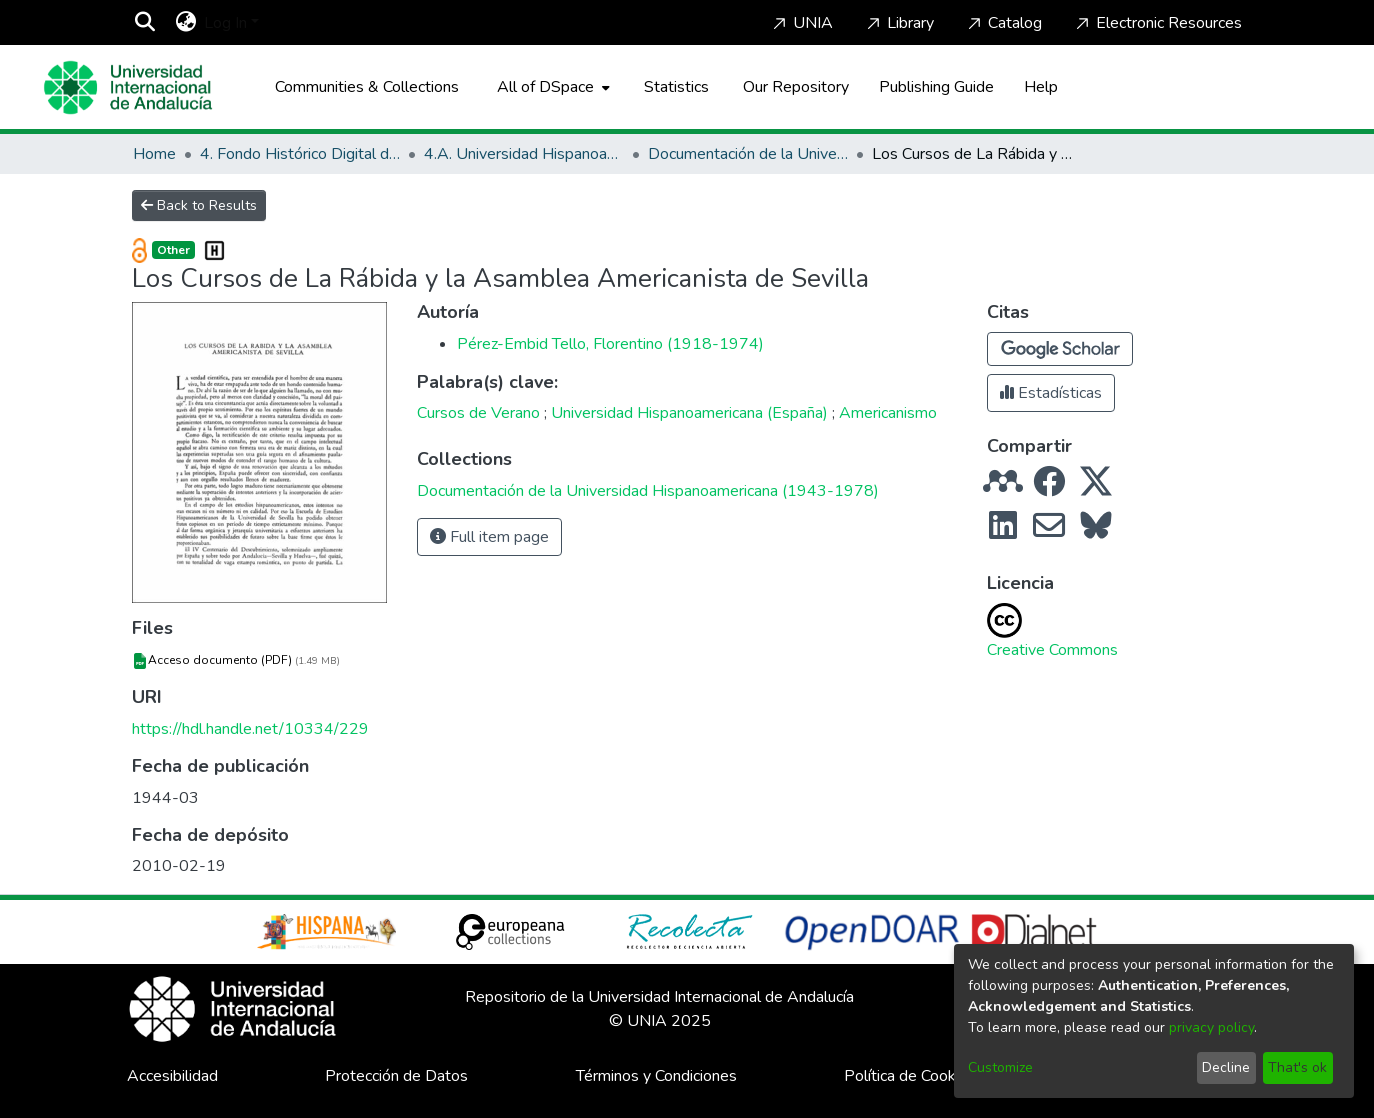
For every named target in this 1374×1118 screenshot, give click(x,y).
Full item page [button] (489, 537)
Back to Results (199, 205)
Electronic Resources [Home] (1157, 23)
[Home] (128, 87)
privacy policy (1211, 1027)
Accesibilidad (172, 1076)
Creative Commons (1052, 650)
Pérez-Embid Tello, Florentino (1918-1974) (610, 344)
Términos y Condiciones (656, 1076)
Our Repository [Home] (796, 87)
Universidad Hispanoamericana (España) (689, 413)
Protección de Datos (396, 1076)
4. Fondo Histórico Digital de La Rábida (300, 154)
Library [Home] (898, 23)
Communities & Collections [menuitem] (367, 87)
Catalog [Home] (1003, 23)
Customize (1000, 1067)
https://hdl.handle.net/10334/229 (250, 729)
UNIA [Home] (801, 23)
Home (154, 154)
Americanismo (888, 413)
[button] (1060, 349)
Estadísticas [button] (1051, 393)
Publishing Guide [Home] (936, 87)
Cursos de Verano (478, 413)
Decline (1226, 1067)
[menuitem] (185, 23)
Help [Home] (1041, 87)
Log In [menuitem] (225, 23)
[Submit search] (144, 23)
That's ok (1297, 1067)
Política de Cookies (910, 1076)
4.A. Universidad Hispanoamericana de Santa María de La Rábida (524, 154)
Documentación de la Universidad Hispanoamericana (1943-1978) (748, 154)
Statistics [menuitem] (676, 87)
